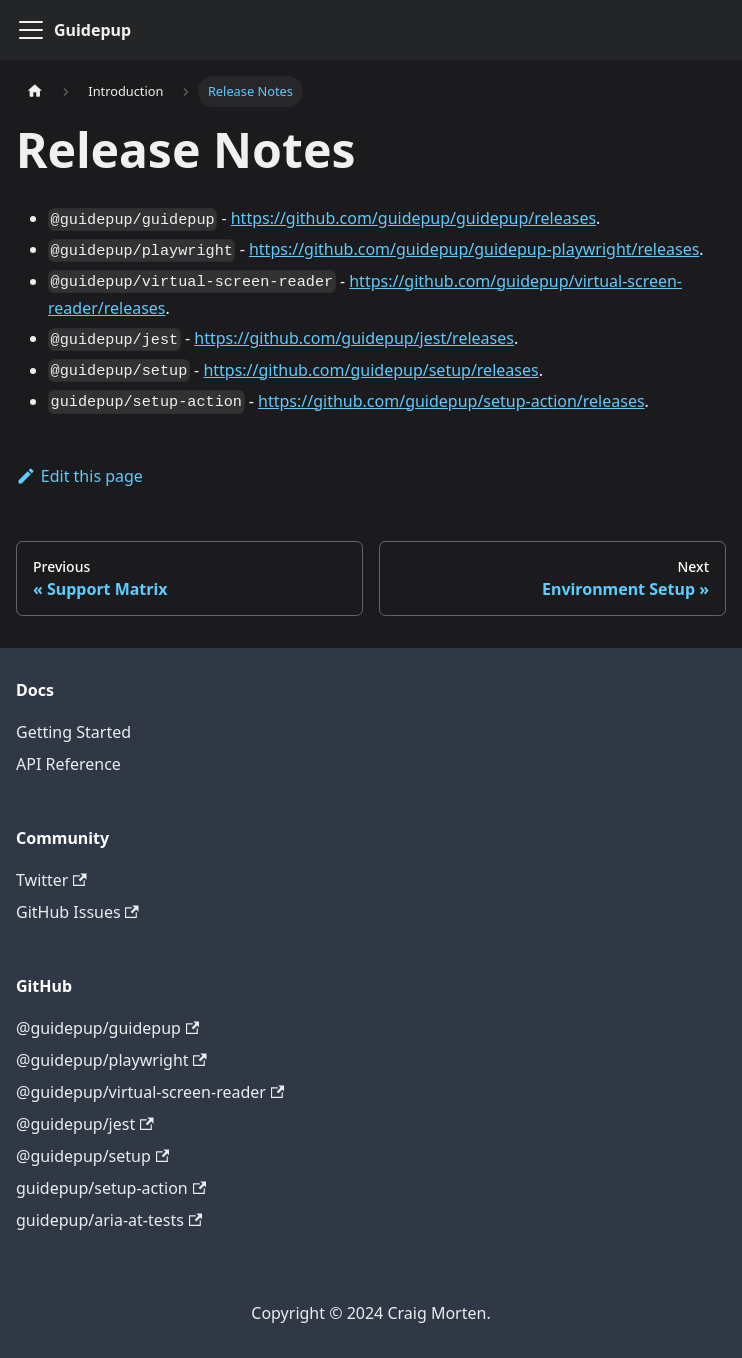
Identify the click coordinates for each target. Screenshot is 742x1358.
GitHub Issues (77, 912)
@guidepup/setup (92, 1156)
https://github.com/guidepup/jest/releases (354, 338)
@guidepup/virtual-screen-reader (150, 1092)
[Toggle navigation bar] (31, 30)
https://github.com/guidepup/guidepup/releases (413, 218)
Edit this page (79, 476)
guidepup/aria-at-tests (109, 1220)
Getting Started (73, 732)
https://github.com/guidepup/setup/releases (370, 370)
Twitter (51, 880)
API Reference (68, 764)
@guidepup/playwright (111, 1060)
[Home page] (35, 91)
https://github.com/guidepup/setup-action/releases (451, 401)
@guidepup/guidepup (107, 1028)
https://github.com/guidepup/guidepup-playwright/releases (474, 249)
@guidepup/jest (85, 1124)
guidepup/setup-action (111, 1188)
